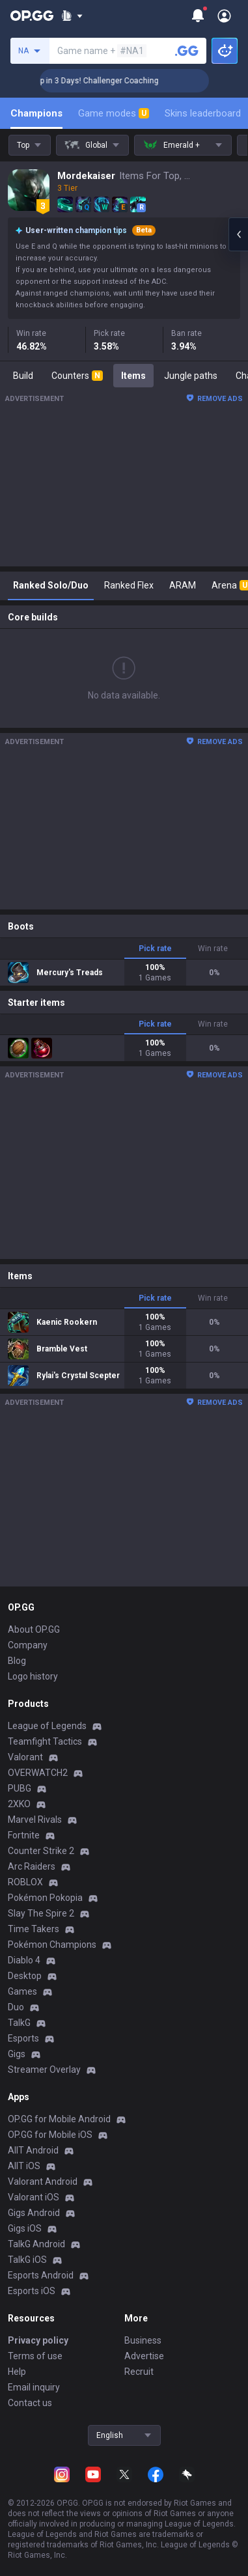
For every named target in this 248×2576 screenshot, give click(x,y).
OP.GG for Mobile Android (59, 2119)
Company (28, 1645)
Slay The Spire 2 (41, 1913)
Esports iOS (31, 2291)
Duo (16, 2007)
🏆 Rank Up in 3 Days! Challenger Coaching (100, 80)
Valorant (25, 1757)
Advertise (144, 2356)
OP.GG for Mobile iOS (50, 2134)
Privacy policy (38, 2340)
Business (142, 2340)
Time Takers (33, 1929)
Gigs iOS (25, 2228)
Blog (17, 1660)
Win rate (213, 948)
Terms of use (35, 2356)
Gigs (16, 2054)
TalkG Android (36, 2244)
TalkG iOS (27, 2259)
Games (22, 1991)
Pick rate (155, 948)
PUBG (19, 1788)
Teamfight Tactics (45, 1741)
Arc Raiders (31, 1866)
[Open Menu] (224, 16)
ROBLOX (25, 1882)
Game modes (113, 113)
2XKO (19, 1804)
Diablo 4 (24, 1960)
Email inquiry (34, 2387)
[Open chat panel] (238, 234)
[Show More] (72, 16)
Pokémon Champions (52, 1944)
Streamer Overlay (44, 2069)
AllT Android (33, 2150)
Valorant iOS (33, 2197)
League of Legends (47, 1726)
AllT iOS (24, 2166)
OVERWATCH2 (38, 1772)
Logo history (33, 1676)
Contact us (30, 2403)
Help (17, 2371)
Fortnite (24, 1835)
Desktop (25, 1976)
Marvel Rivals (35, 1819)
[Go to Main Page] (31, 15)
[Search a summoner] (186, 51)
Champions (36, 113)
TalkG (19, 2022)
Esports (23, 2038)
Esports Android (41, 2275)
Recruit (139, 2371)
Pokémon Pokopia (45, 1897)
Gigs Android (34, 2213)
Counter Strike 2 (41, 1851)
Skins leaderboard (203, 113)
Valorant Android (42, 2181)
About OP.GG (34, 1629)
